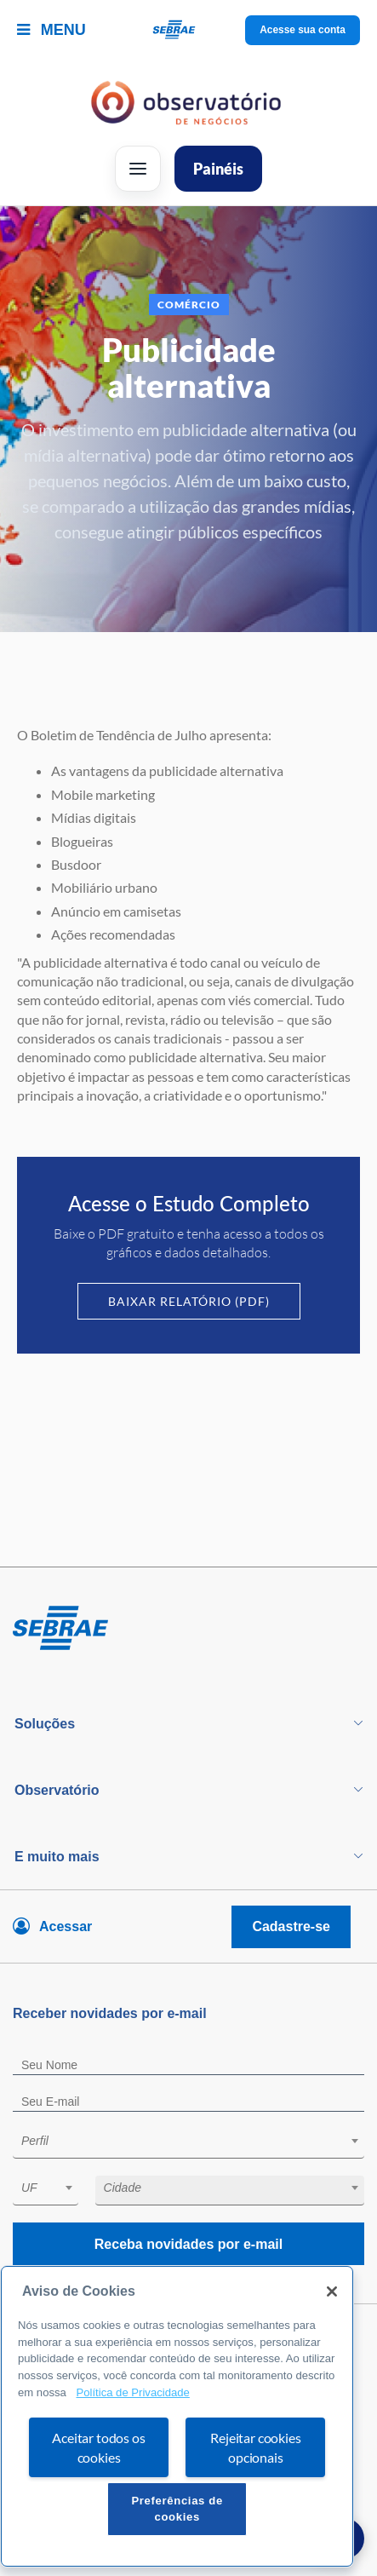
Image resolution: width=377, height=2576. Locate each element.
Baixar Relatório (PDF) (189, 1301)
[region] (177, 2416)
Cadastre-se (291, 1926)
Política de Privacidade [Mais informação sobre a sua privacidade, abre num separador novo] (132, 2392)
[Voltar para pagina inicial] (188, 1629)
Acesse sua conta (303, 30)
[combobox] (188, 2144)
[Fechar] (332, 2291)
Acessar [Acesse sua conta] (65, 1926)
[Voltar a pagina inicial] (188, 30)
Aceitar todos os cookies (98, 2447)
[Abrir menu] (138, 169)
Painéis (218, 168)
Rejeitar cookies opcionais (255, 2447)
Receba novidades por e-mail (188, 2244)
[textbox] (197, 2141)
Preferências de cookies (177, 2508)
